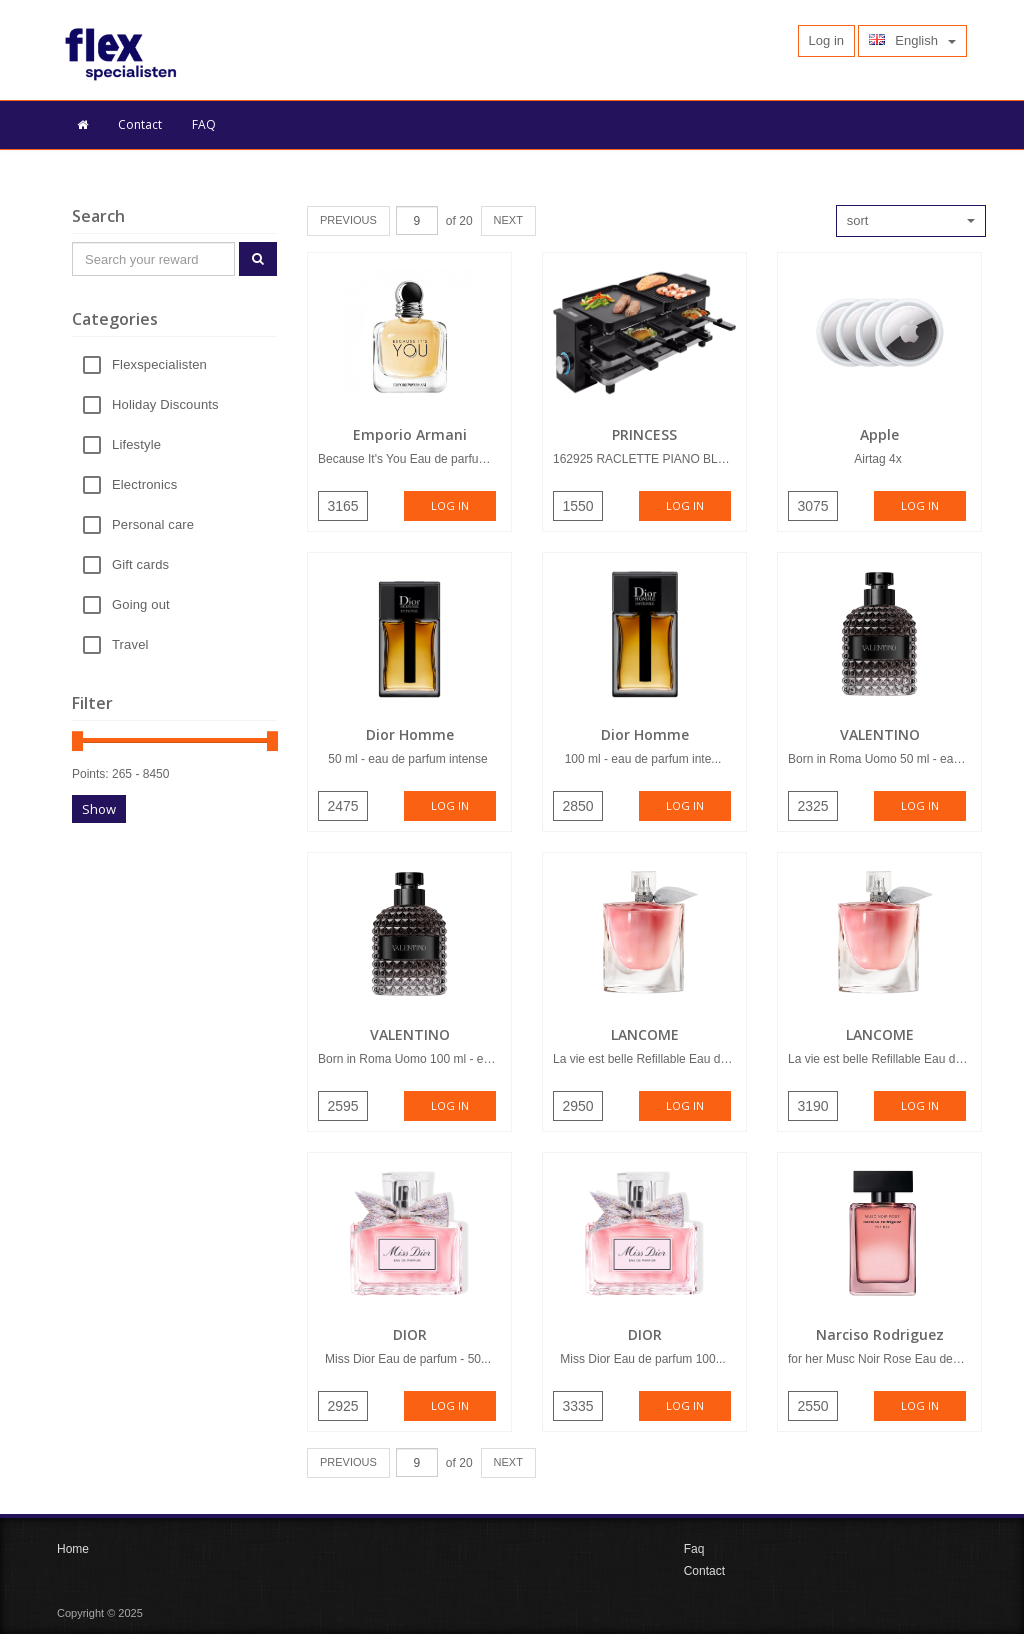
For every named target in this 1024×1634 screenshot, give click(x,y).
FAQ (204, 124)
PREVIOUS (348, 220)
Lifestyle (136, 445)
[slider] (77, 741)
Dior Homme (410, 734)
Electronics (144, 485)
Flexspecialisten (159, 365)
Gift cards (140, 565)
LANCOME (645, 1034)
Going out (141, 605)
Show (99, 809)
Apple (879, 434)
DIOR (410, 1334)
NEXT (508, 220)
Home (73, 1549)
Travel (130, 645)
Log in (450, 505)
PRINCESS (644, 434)
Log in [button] (826, 40)
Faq (694, 1549)
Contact (140, 124)
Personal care (153, 525)
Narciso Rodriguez (880, 1334)
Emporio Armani (410, 434)
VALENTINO (880, 734)
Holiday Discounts (165, 405)
